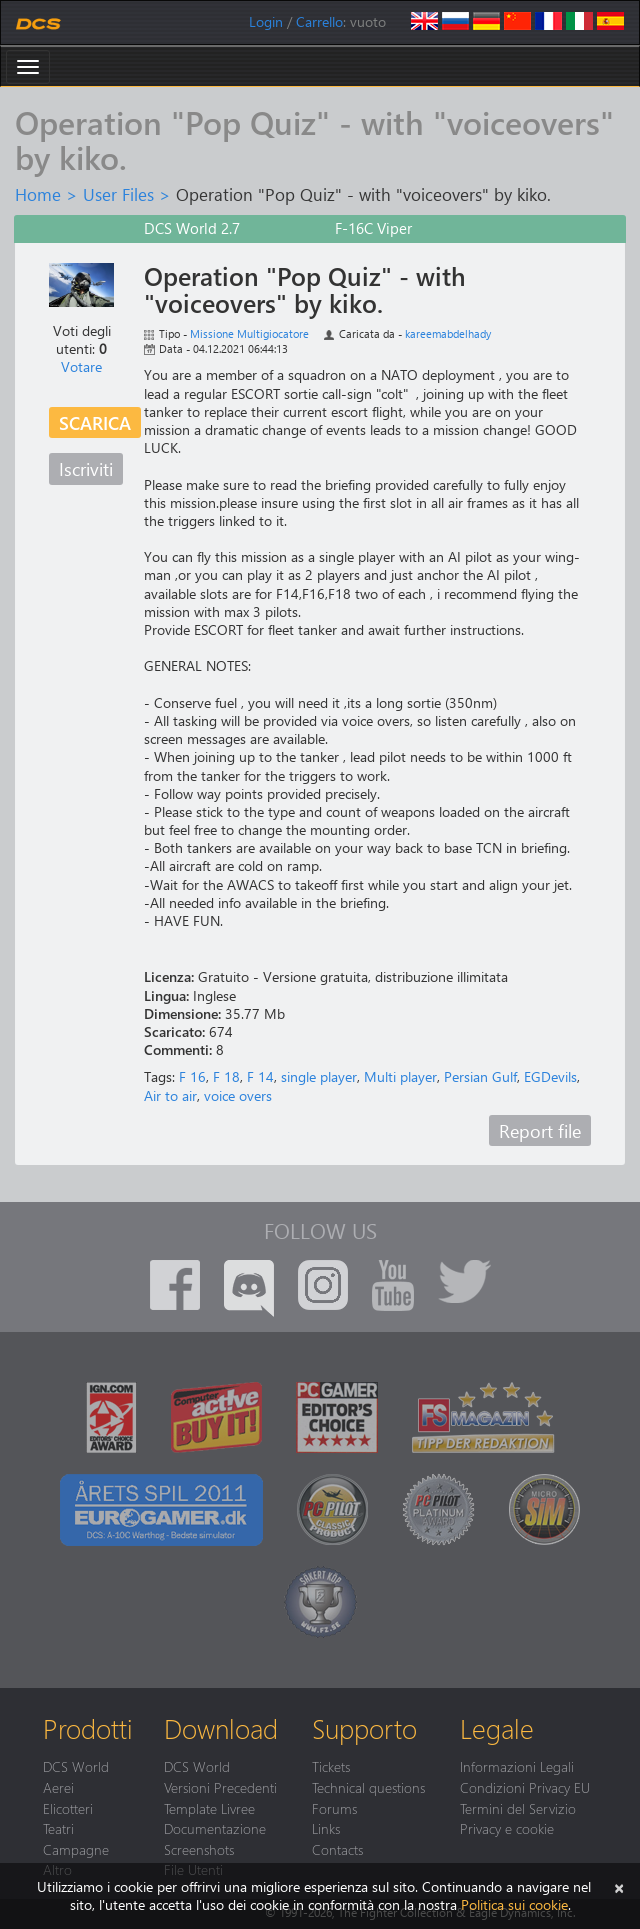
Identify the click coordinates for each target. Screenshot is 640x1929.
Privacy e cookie (507, 1828)
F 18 (226, 1076)
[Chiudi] (619, 1886)
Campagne (76, 1849)
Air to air (170, 1095)
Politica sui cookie (514, 1904)
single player (319, 1076)
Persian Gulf (480, 1076)
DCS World (76, 1766)
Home (38, 194)
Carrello (319, 21)
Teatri (58, 1828)
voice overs (238, 1095)
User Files (118, 194)
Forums (334, 1808)
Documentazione (215, 1828)
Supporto (364, 1728)
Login (266, 21)
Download (221, 1728)
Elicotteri (68, 1808)
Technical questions (368, 1787)
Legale (497, 1728)
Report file (540, 1130)
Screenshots (199, 1849)
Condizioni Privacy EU (525, 1787)
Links (326, 1828)
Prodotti (88, 1728)
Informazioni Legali (517, 1766)
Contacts (337, 1849)
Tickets (331, 1766)
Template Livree (209, 1808)
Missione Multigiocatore (249, 333)
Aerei (58, 1787)
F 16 (192, 1076)
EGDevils (550, 1076)
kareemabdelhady (448, 333)
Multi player (400, 1076)
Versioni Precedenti (220, 1787)
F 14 (260, 1076)
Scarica (95, 422)
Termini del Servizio (518, 1808)
